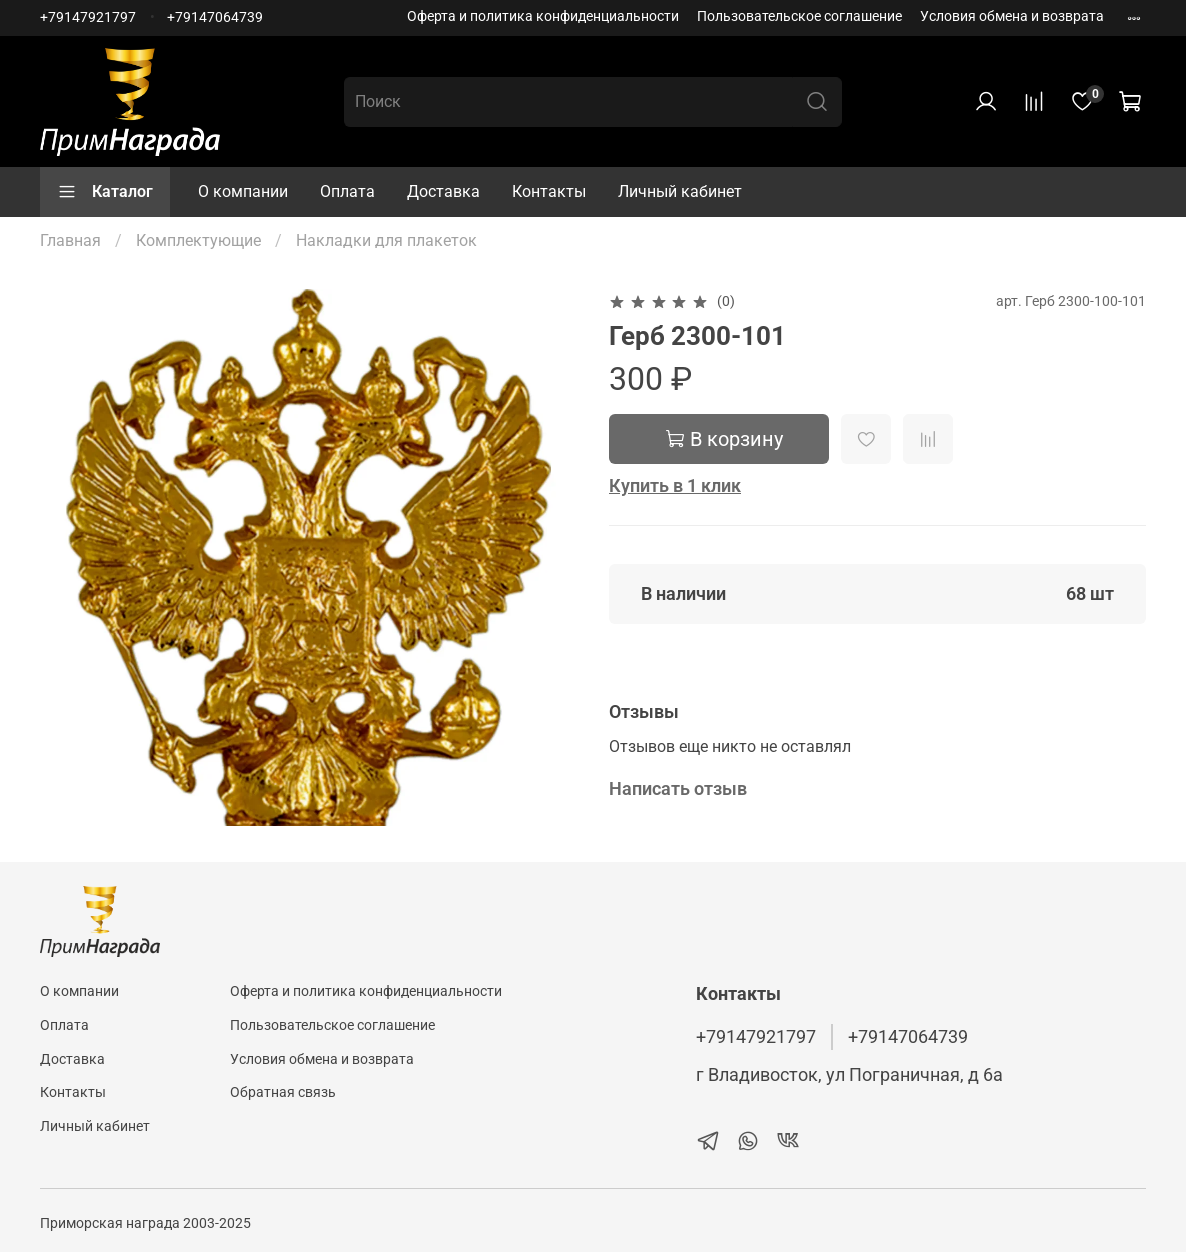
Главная (70, 240)
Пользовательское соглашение (799, 16)
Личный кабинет (680, 191)
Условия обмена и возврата (1012, 16)
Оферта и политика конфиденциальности (543, 16)
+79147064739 (215, 17)
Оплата (347, 191)
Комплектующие (198, 240)
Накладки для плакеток (386, 240)
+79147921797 (88, 17)
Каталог (105, 192)
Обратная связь (283, 1092)
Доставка (443, 191)
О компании (243, 191)
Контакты (549, 191)
